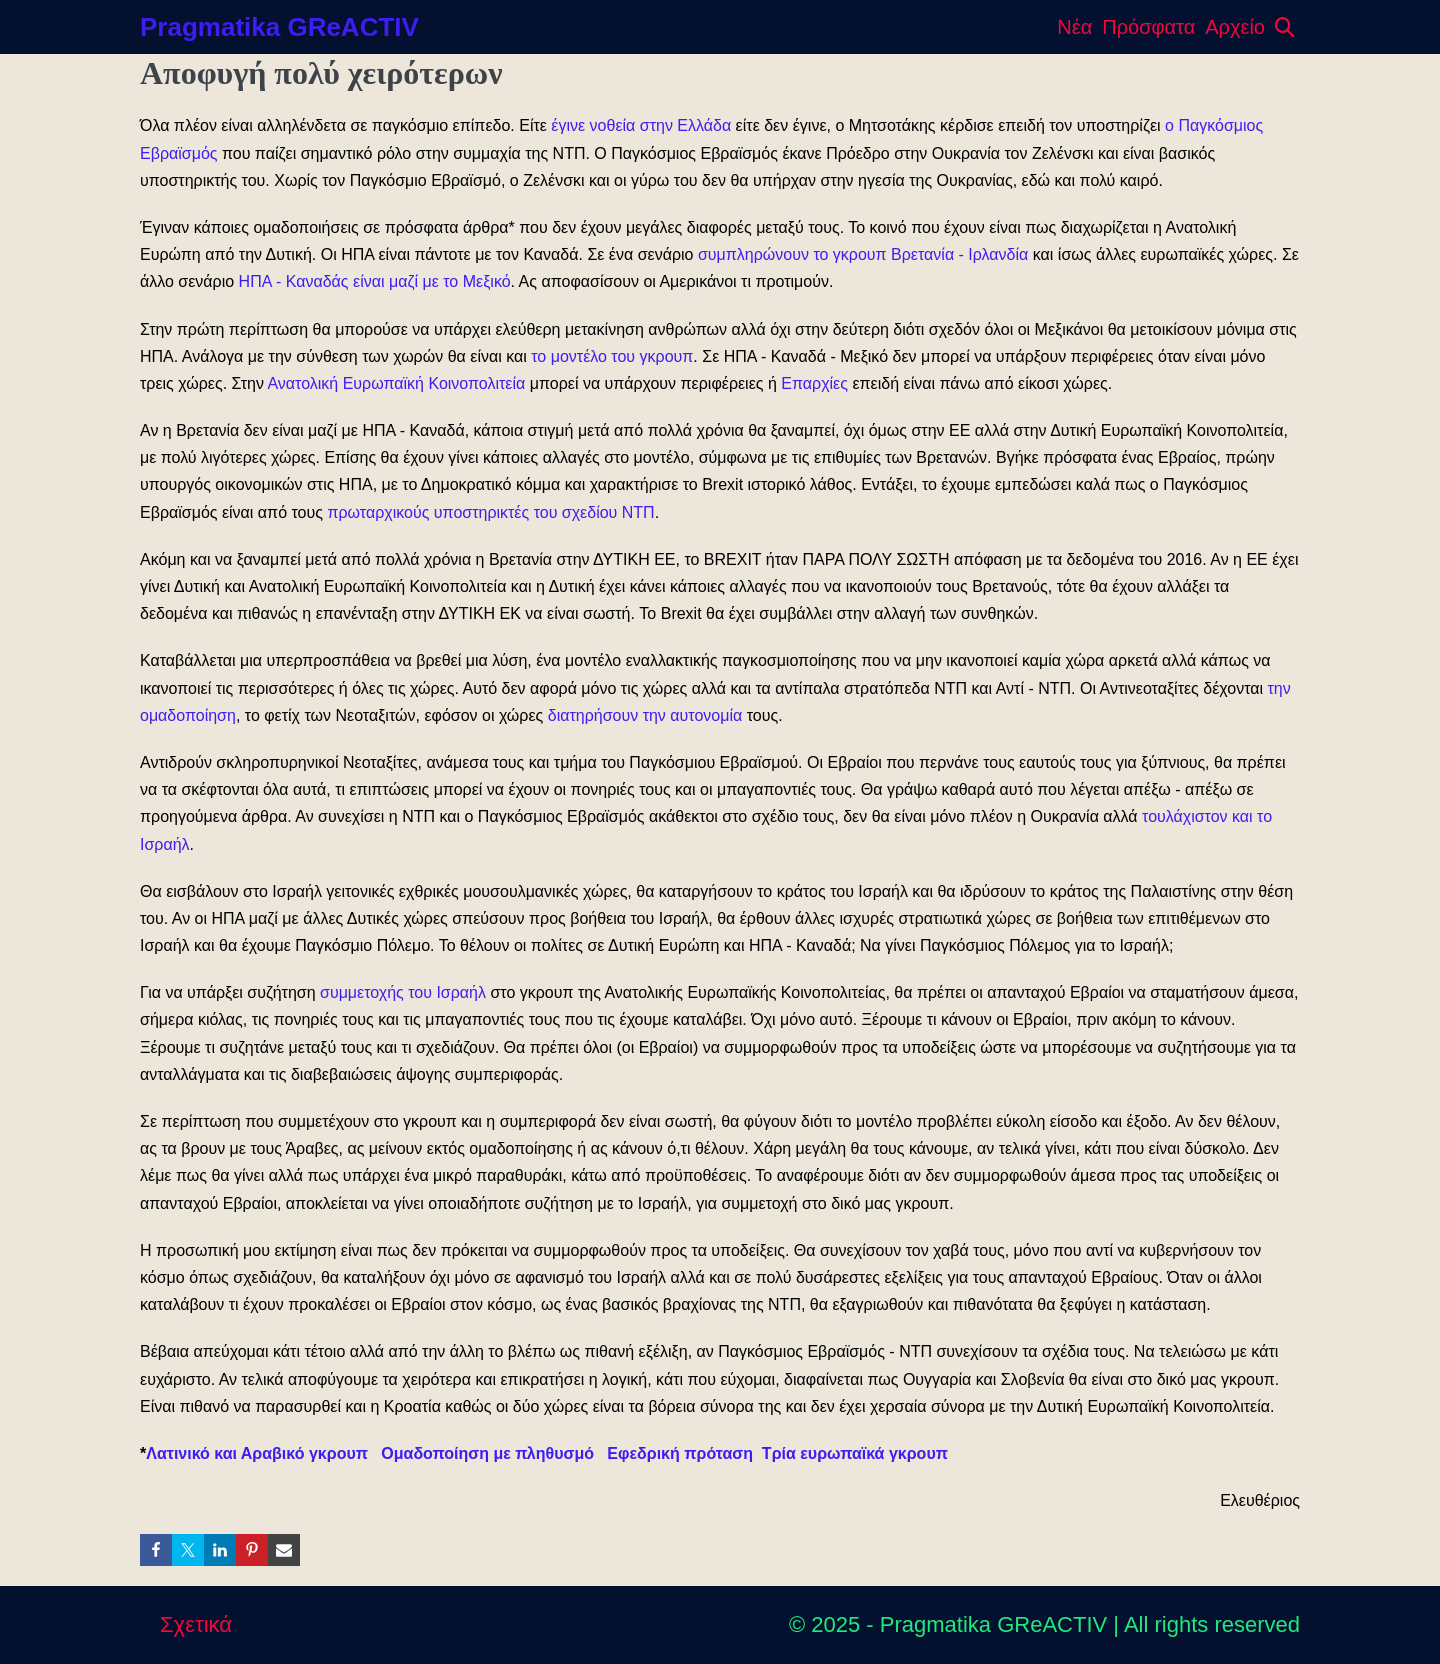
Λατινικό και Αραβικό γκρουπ (257, 1453)
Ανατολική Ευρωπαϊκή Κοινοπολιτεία (396, 383)
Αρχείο (1235, 27)
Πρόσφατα (1148, 27)
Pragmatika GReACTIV (279, 27)
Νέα (1074, 27)
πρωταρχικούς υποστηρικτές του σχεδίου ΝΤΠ (490, 512)
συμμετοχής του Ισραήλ (403, 992)
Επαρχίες (814, 383)
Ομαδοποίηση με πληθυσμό (487, 1453)
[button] (1285, 27)
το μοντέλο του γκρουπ (612, 356)
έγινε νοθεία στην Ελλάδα (641, 125)
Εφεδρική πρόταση (680, 1453)
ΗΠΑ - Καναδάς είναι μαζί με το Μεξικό (375, 281)
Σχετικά (196, 1624)
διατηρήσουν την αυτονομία (645, 715)
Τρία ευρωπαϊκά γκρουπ (857, 1453)
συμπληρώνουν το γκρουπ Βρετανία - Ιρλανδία (863, 254)
